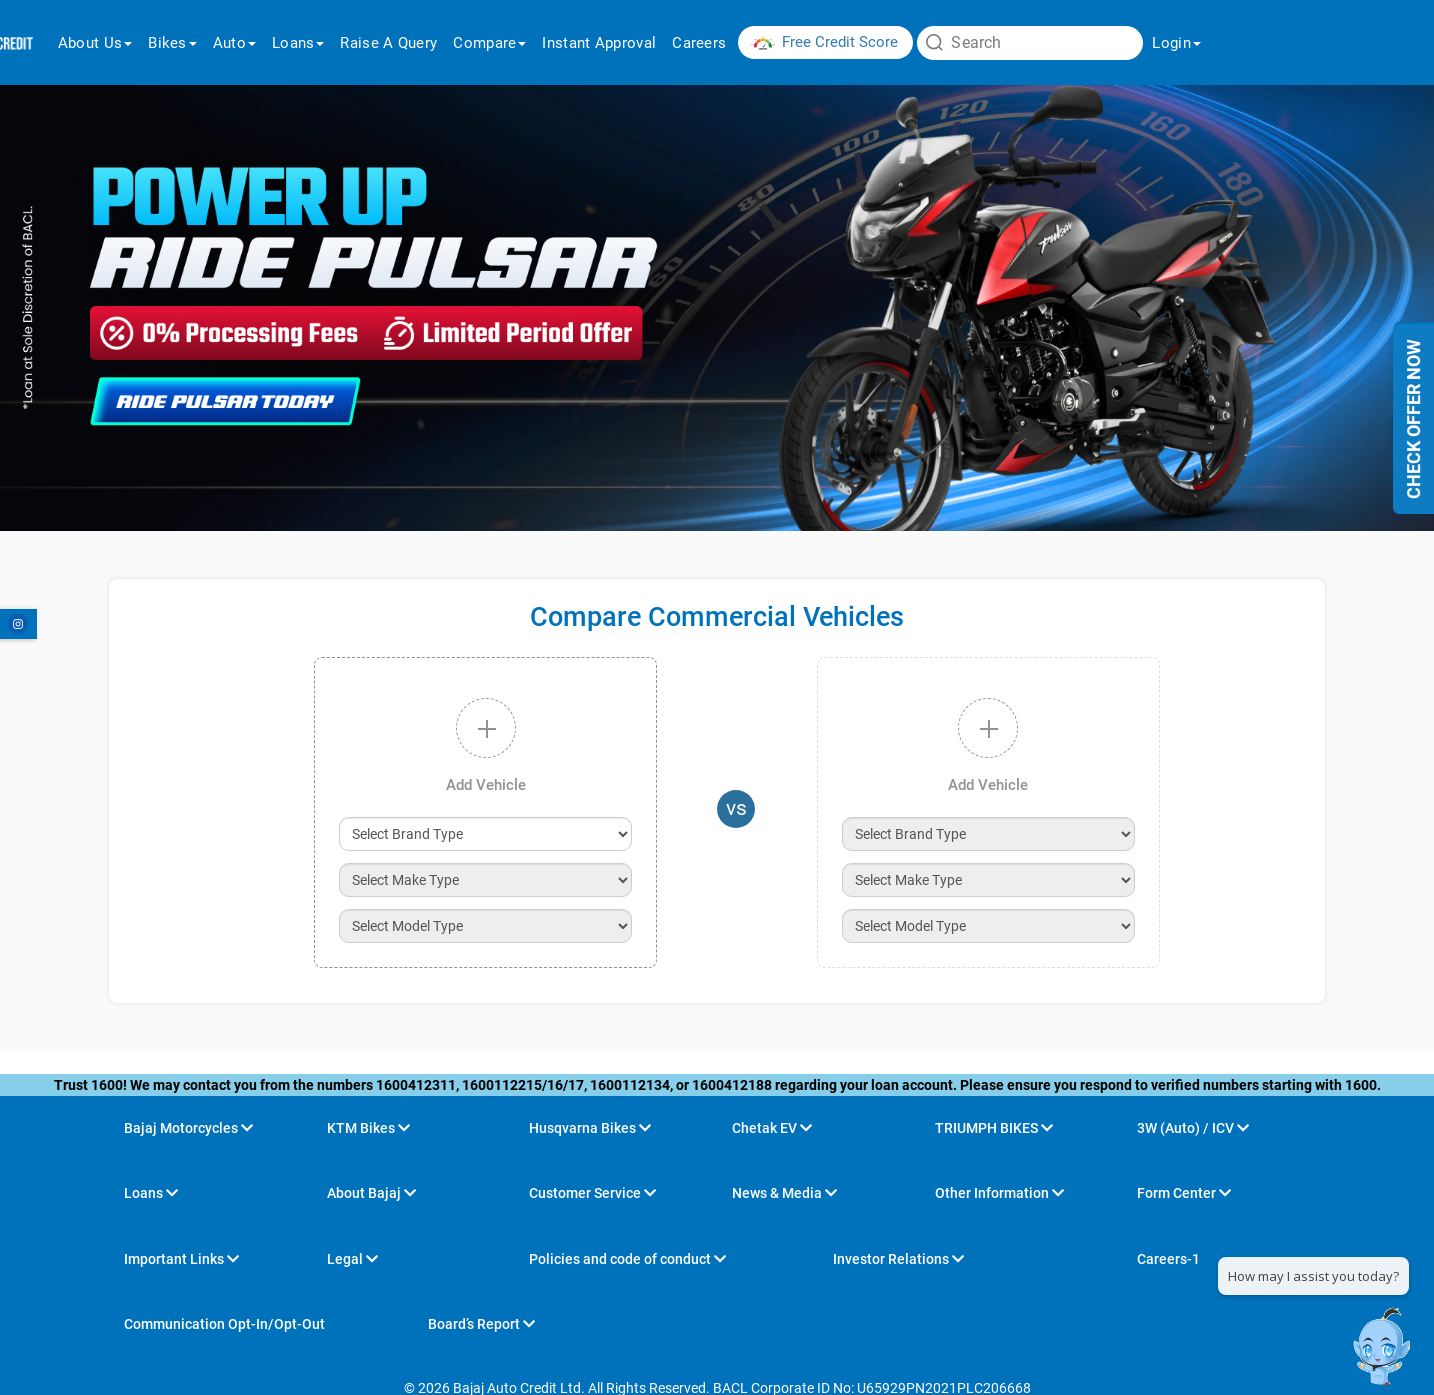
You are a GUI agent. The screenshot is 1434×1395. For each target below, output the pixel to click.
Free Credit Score (840, 42)
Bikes (172, 43)
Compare (489, 43)
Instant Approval (599, 43)
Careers (699, 43)
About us (95, 43)
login (1176, 43)
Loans (298, 43)
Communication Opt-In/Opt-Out (224, 1324)
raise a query (388, 43)
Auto (234, 43)
